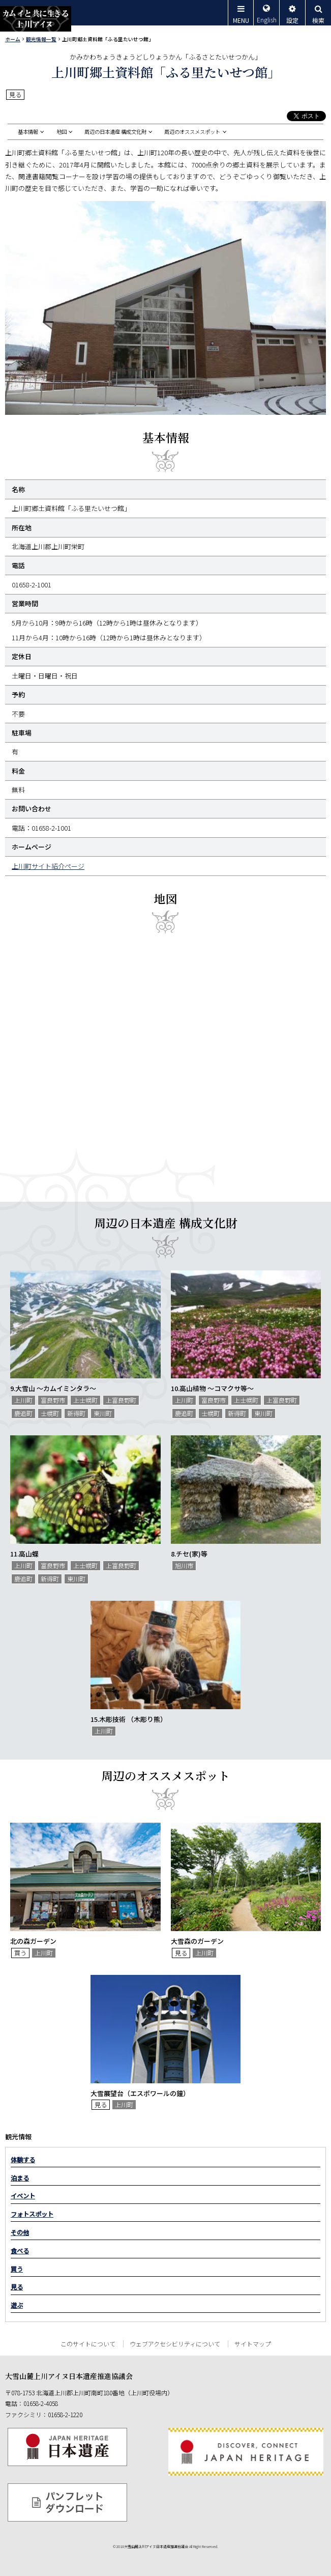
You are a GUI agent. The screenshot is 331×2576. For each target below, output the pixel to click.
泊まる (20, 2178)
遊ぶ (17, 2305)
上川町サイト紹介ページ (48, 866)
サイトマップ (252, 2343)
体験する (23, 2159)
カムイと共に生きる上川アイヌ (35, 19)
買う (17, 2269)
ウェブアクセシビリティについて (175, 2343)
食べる (20, 2250)
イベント (23, 2195)
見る (17, 2286)
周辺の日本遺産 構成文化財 (115, 131)
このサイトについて (88, 2343)
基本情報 (28, 131)
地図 (61, 131)
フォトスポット (32, 2214)
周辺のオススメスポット (192, 131)
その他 (20, 2232)
